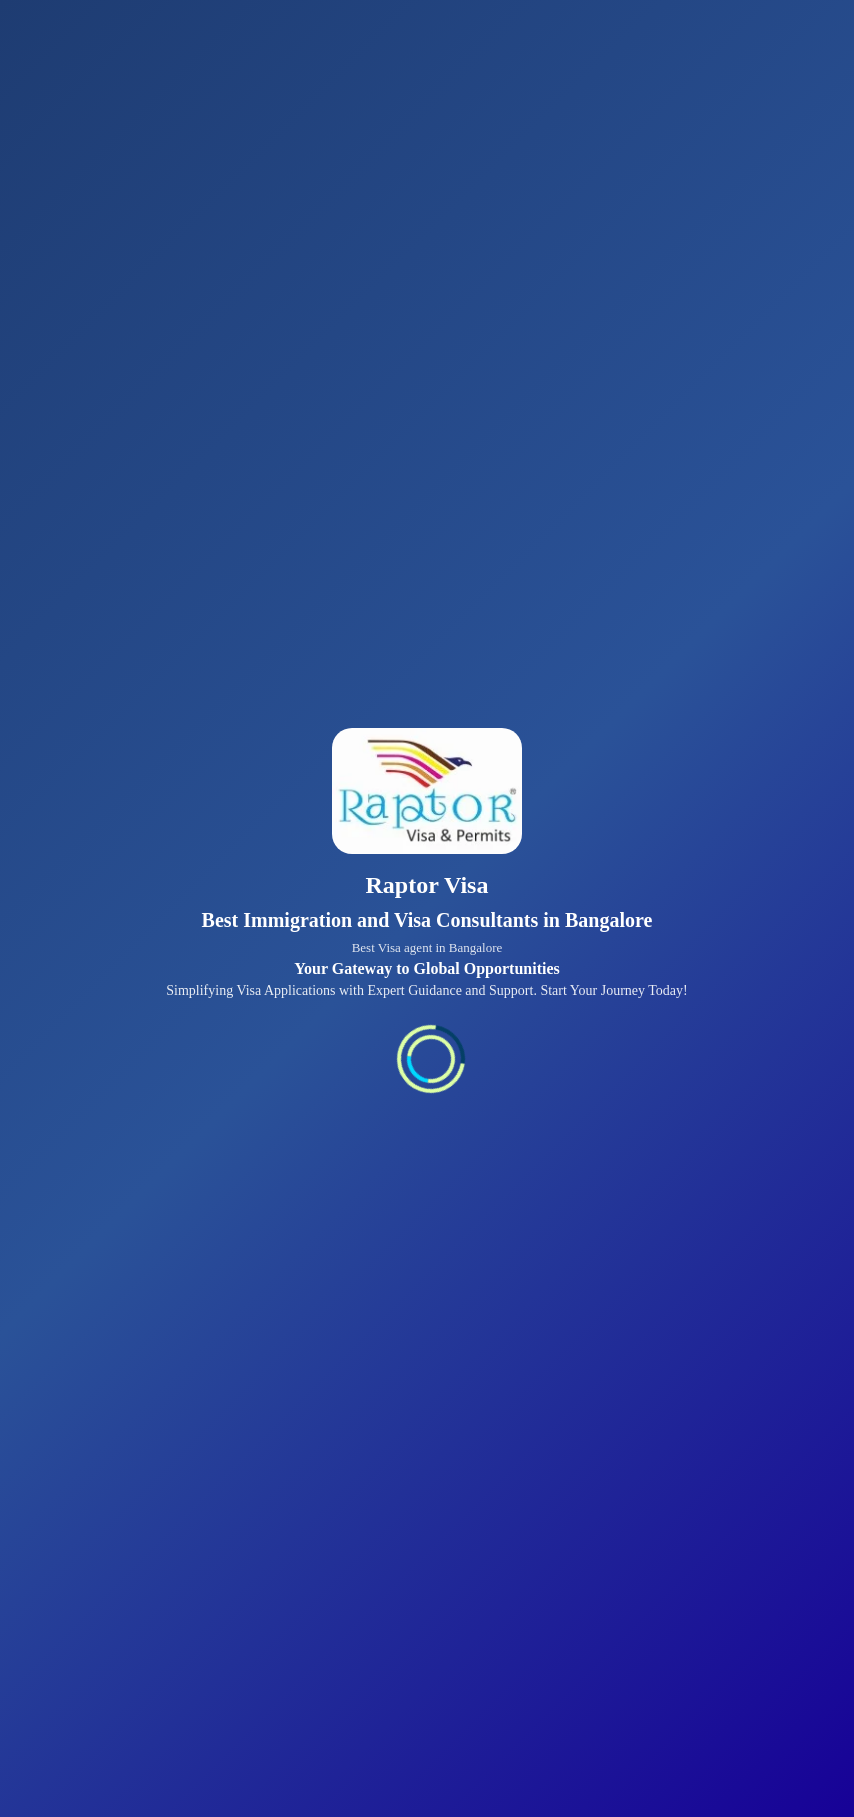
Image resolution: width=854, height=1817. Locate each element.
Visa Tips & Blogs (327, 1747)
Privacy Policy (548, 1747)
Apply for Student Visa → (334, 673)
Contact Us (63, 1747)
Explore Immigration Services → (355, 1100)
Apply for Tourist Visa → (303, 520)
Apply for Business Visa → (588, 799)
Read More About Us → (310, 1557)
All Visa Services (183, 1747)
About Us (443, 1747)
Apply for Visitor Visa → (593, 925)
